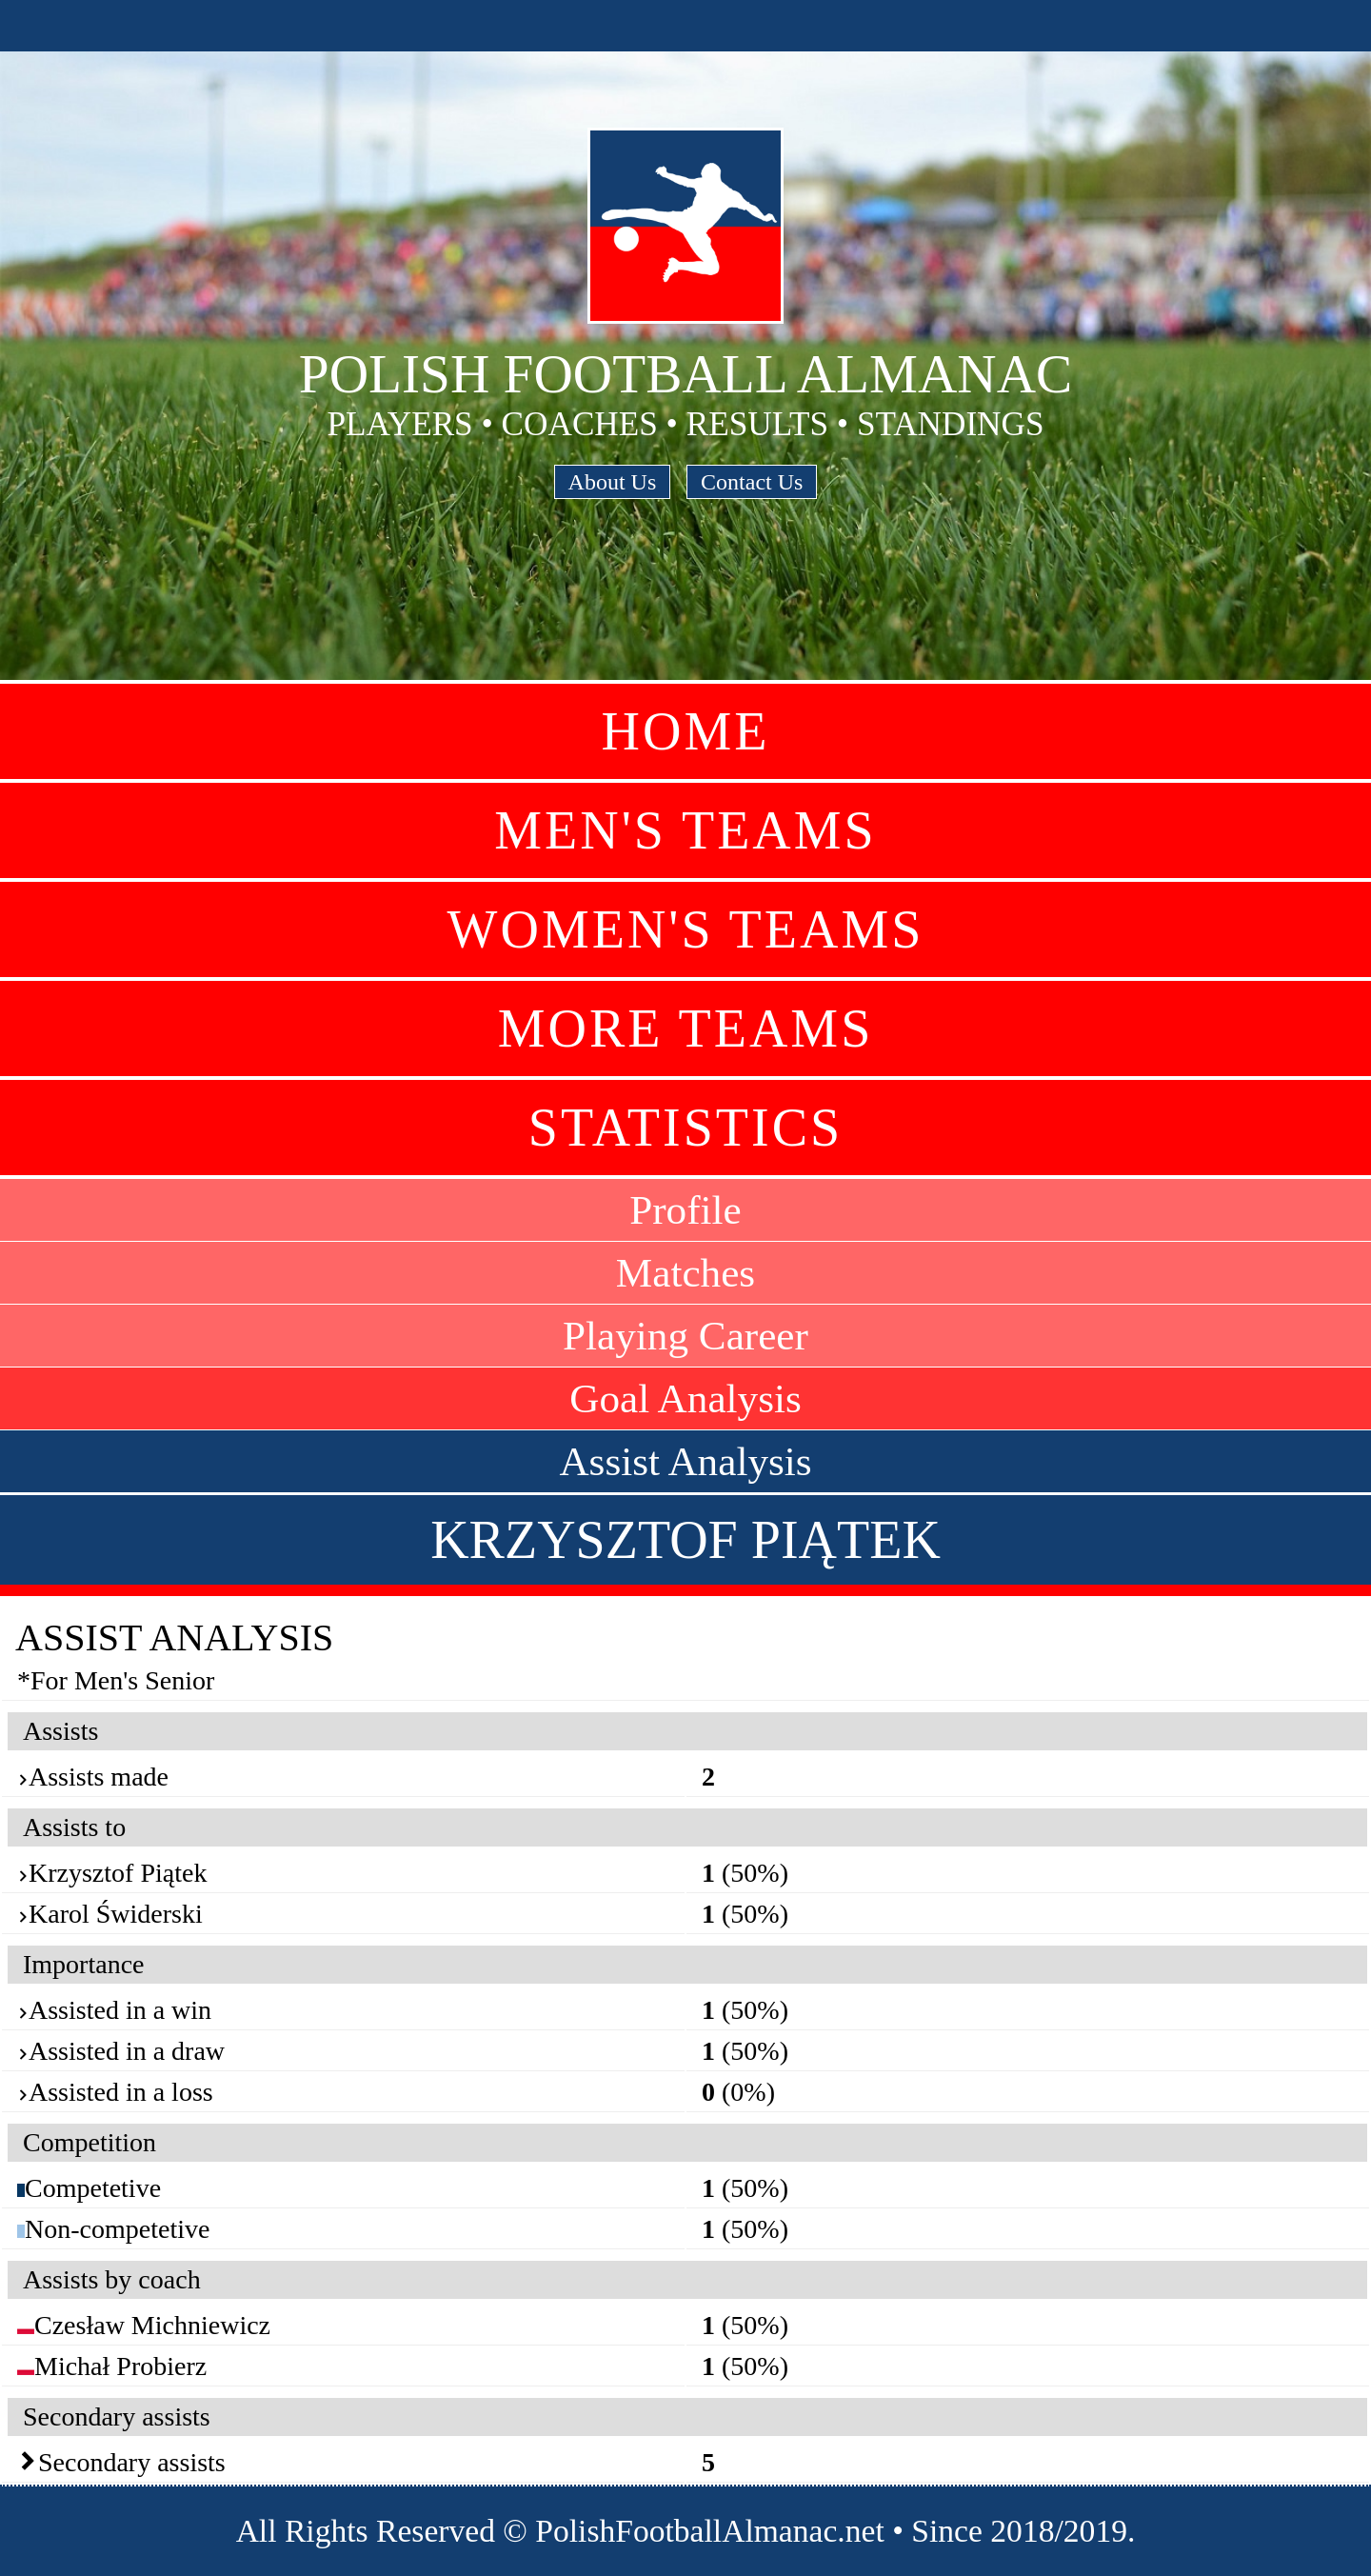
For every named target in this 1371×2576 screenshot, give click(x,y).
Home (686, 731)
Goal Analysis (685, 1398)
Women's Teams (685, 929)
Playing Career (685, 1335)
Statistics (685, 1127)
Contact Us (752, 481)
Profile (685, 1210)
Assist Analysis (685, 1461)
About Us (612, 481)
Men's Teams (685, 830)
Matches (685, 1272)
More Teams (686, 1028)
